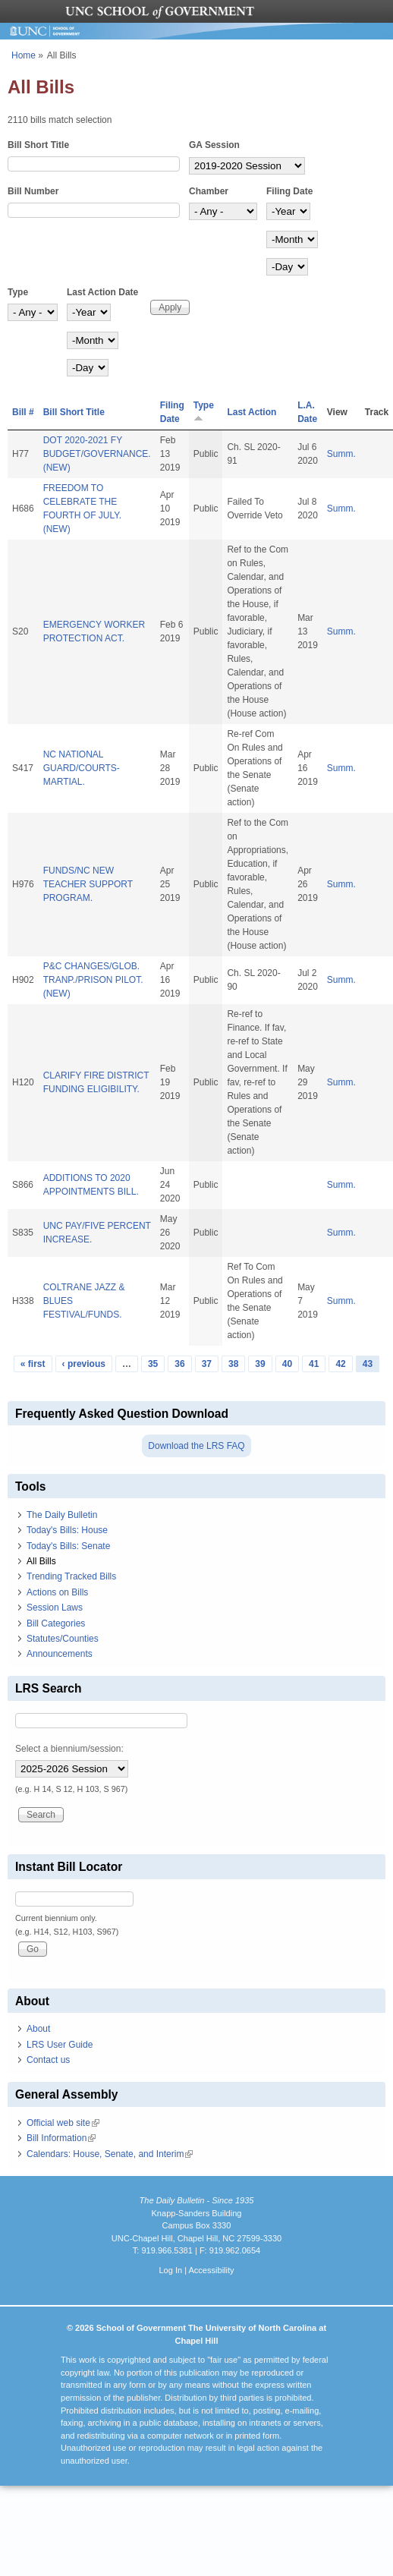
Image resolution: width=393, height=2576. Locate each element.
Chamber (208, 191)
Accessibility (211, 2270)
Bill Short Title (38, 145)
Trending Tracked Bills (71, 1576)
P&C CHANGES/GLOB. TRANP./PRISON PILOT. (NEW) (93, 980)
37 (207, 1364)
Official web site (63, 2123)
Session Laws (55, 1607)
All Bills (41, 1561)
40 (287, 1364)
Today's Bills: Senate (68, 1546)
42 (340, 1364)
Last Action (251, 412)
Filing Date (289, 191)
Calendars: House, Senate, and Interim (110, 2154)
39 (260, 1364)
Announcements (60, 1654)
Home (23, 55)
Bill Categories (56, 1623)
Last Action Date (102, 292)
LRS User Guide (60, 2044)
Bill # (23, 412)
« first (33, 1364)
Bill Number (33, 191)
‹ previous (83, 1364)
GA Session (214, 145)
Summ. (341, 454)
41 (314, 1364)
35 (153, 1364)
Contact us (48, 2060)
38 (233, 1364)
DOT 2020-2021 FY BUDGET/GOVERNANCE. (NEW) (97, 454)
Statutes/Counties (63, 1638)
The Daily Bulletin (62, 1515)
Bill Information (61, 2138)
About (38, 2028)
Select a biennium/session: (69, 1748)
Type (18, 292)
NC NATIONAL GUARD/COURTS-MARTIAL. (81, 768)
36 (179, 1364)
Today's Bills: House (67, 1530)
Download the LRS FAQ (196, 1446)
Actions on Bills (57, 1592)
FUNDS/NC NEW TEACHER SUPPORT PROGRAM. (88, 884)
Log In (170, 2270)
